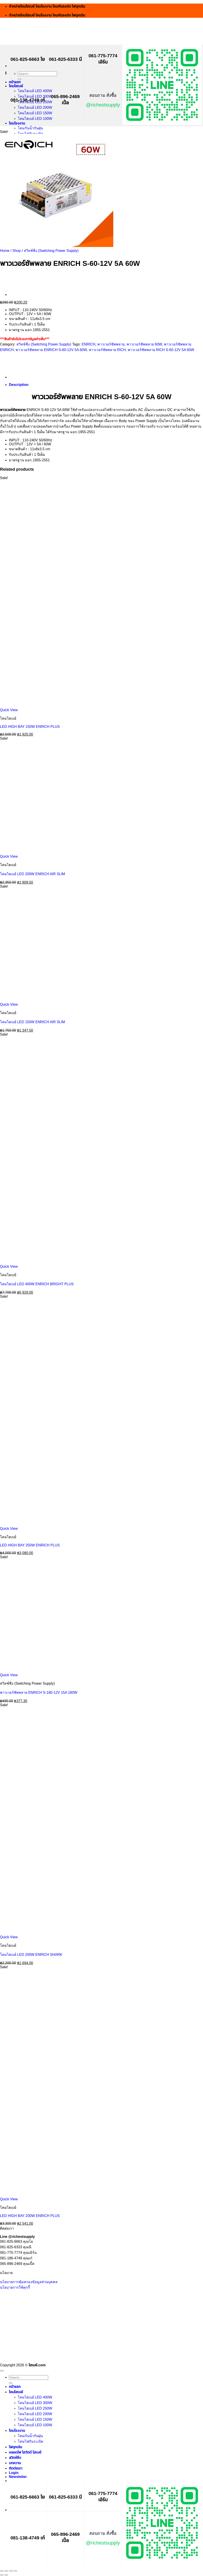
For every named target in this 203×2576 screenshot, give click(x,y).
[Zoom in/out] (2, 2571)
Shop (16, 251)
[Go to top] (2, 2370)
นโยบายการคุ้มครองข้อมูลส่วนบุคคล (29, 2282)
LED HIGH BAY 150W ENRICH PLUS (30, 726)
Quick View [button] (9, 710)
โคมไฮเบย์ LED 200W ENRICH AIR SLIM (32, 874)
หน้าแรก (15, 82)
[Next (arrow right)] (6, 2575)
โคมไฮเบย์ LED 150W (35, 113)
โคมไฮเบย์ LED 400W (35, 91)
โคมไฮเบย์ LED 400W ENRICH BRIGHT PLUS (37, 1284)
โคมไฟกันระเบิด (30, 2441)
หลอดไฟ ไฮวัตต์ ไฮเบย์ (25, 2452)
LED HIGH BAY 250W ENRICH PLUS (30, 1545)
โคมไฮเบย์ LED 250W (35, 2408)
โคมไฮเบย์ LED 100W (35, 118)
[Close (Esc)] (15, 2571)
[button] (18, 2477)
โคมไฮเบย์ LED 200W (35, 107)
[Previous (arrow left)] (2, 2575)
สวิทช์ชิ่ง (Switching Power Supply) (51, 251)
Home (5, 251)
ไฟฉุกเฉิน (15, 2447)
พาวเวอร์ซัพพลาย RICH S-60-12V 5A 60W (161, 350)
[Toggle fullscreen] (6, 2571)
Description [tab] (18, 385)
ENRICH (88, 344)
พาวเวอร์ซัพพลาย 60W (144, 344)
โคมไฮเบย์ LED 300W (35, 2403)
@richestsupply (103, 105)
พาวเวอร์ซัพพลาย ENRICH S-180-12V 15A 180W (38, 1692)
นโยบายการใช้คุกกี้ (15, 2287)
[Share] (11, 2571)
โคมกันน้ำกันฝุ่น (30, 128)
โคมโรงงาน (17, 123)
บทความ (15, 2463)
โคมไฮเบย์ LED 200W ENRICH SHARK (31, 1954)
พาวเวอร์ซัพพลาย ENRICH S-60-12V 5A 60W (51, 350)
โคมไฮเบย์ (16, 86)
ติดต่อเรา (15, 2468)
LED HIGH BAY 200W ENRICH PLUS (30, 2216)
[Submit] (19, 79)
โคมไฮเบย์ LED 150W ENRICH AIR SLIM (32, 1022)
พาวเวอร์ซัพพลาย (111, 344)
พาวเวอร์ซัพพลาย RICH (107, 350)
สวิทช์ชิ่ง (15, 2458)
